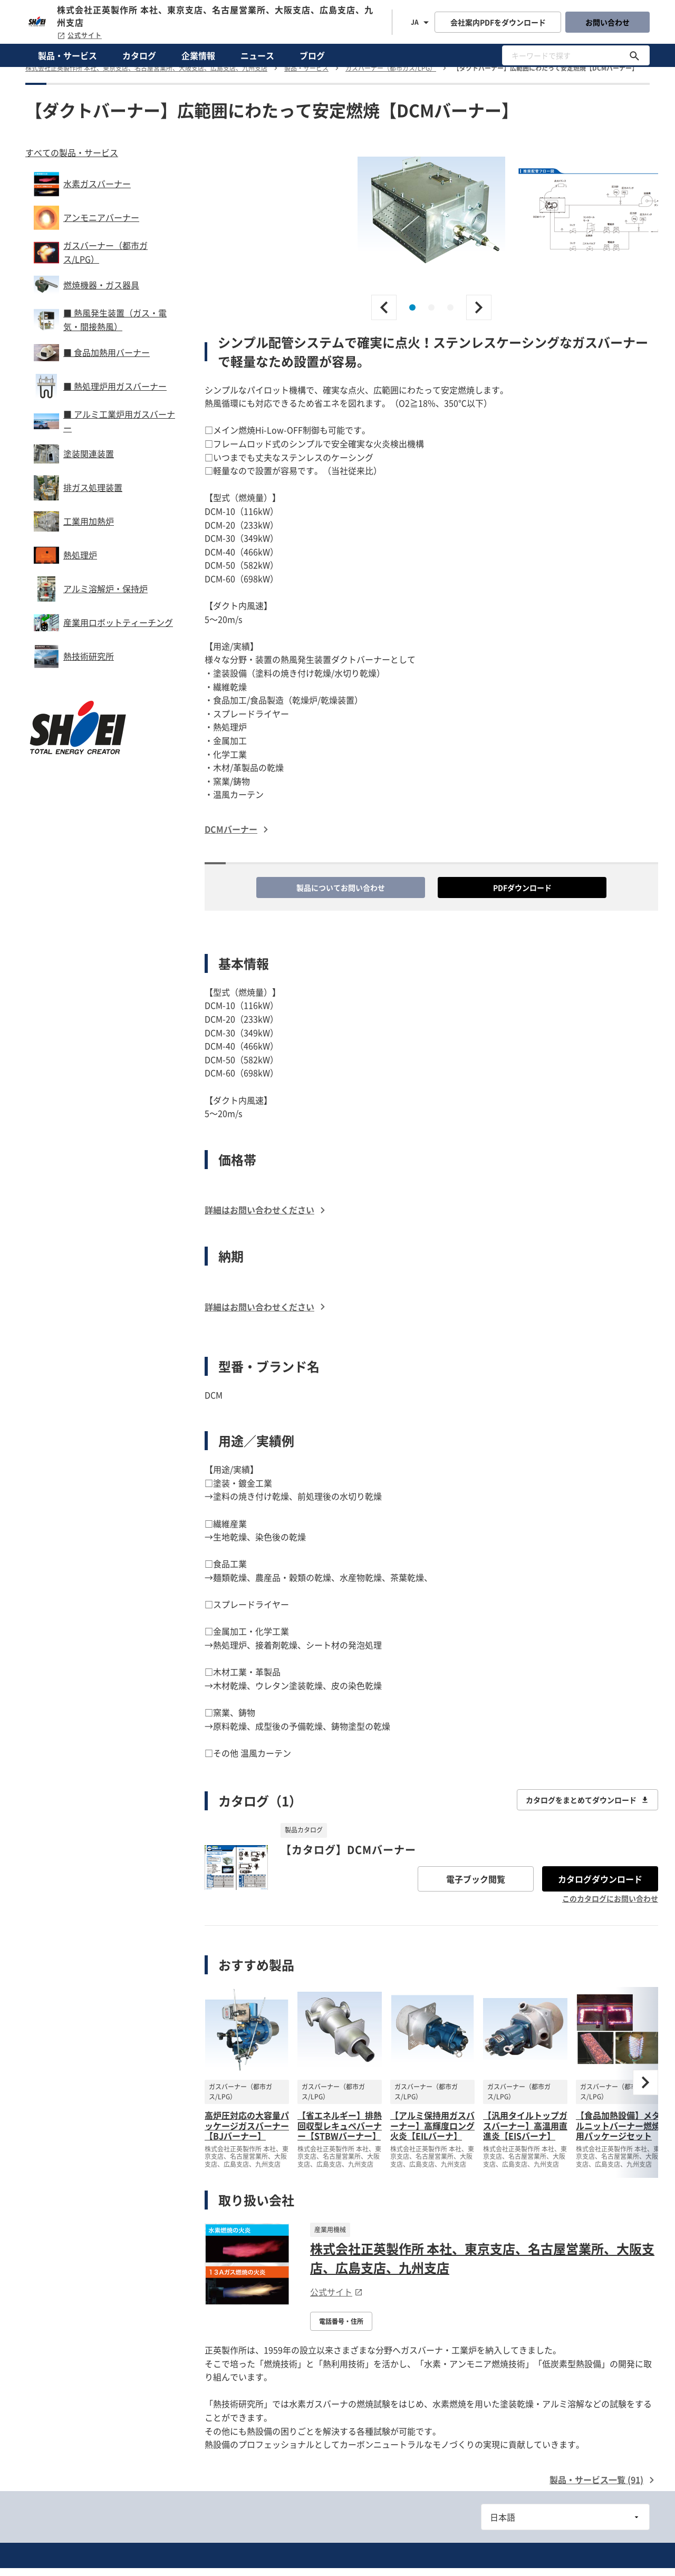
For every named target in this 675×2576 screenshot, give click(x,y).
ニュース (257, 55)
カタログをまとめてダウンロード (587, 1799)
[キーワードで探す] (634, 55)
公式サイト (79, 35)
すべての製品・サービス (71, 152)
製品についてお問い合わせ (340, 887)
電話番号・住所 (341, 2321)
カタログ (139, 55)
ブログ (312, 55)
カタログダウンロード (600, 1879)
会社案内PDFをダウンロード (498, 22)
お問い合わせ (607, 22)
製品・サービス (67, 55)
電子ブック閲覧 (475, 1879)
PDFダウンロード (522, 887)
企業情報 (198, 55)
